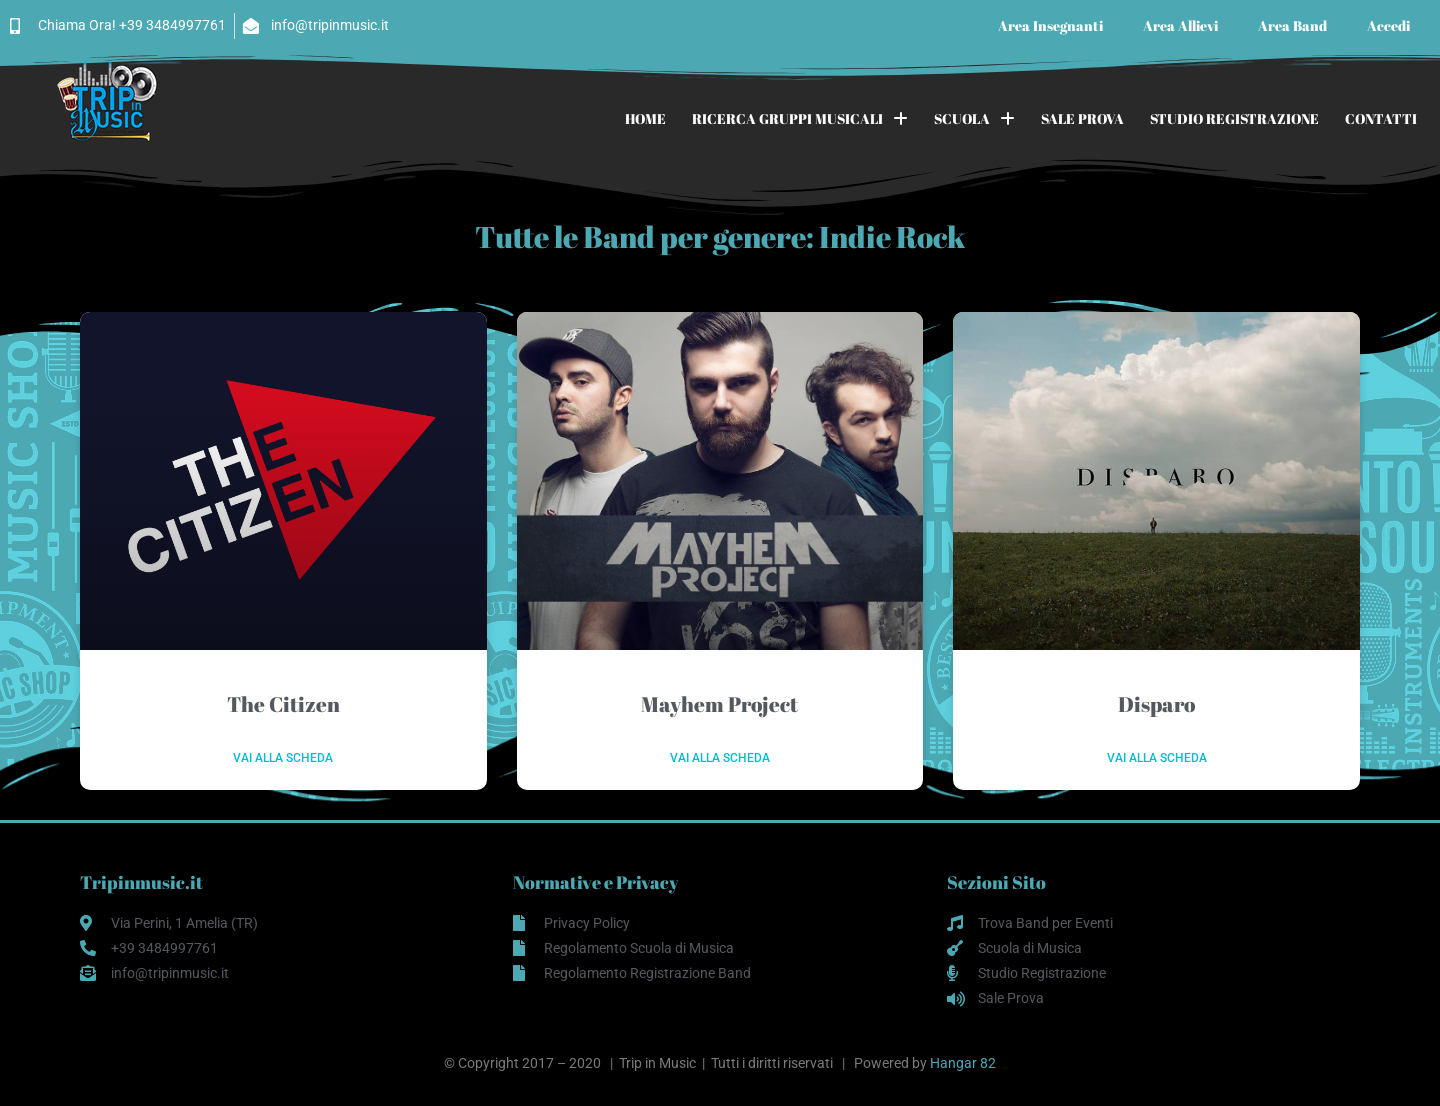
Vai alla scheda (283, 758)
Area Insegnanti (1050, 25)
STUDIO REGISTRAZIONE (1234, 118)
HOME (645, 118)
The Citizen (283, 704)
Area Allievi (1180, 25)
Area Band (1292, 25)
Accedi (1388, 25)
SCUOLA (974, 119)
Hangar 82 (963, 1063)
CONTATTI (1381, 118)
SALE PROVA (1082, 118)
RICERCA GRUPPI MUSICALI (800, 119)
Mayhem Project (719, 704)
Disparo (1156, 704)
